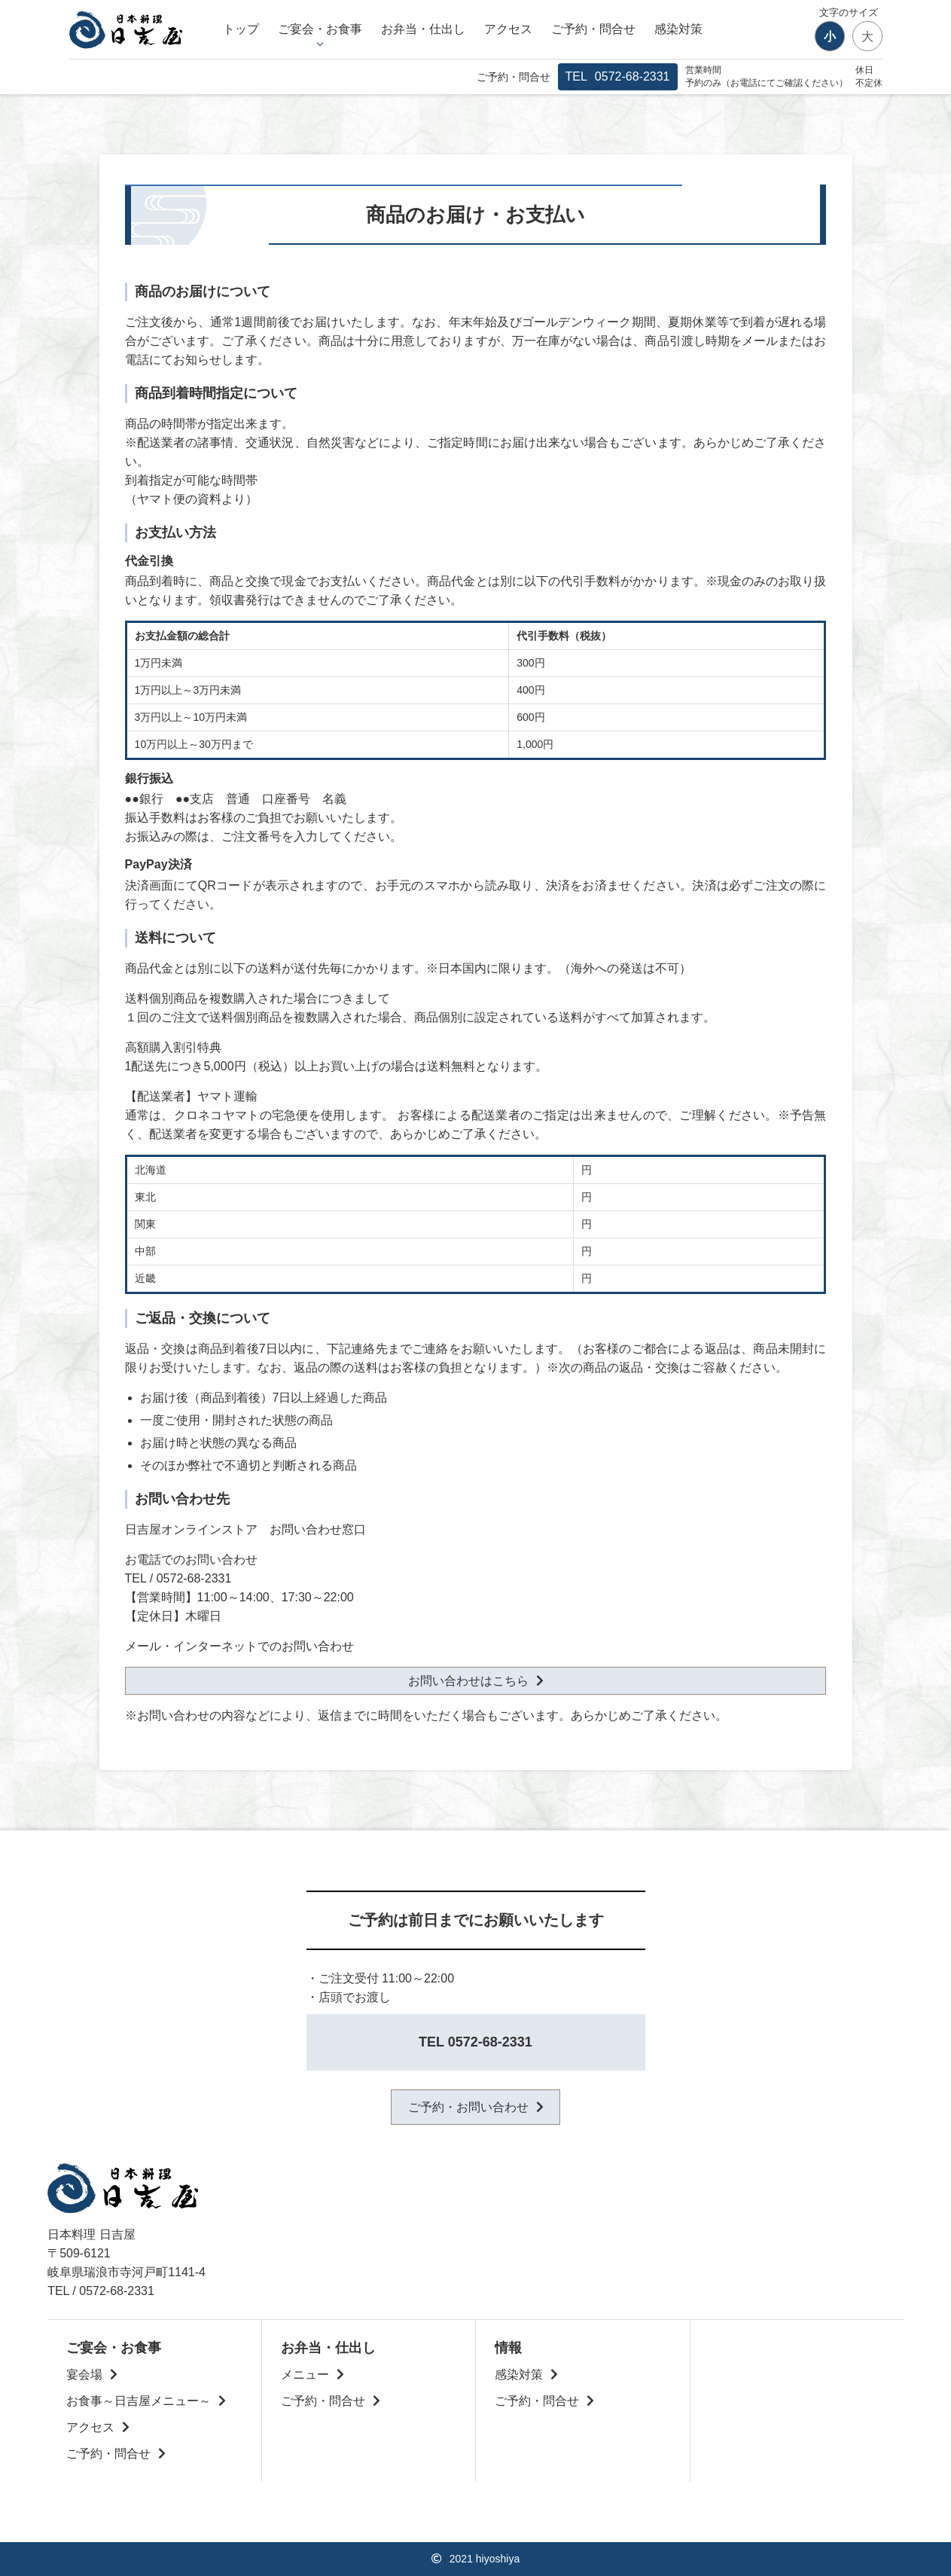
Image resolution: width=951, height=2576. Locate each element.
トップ (241, 29)
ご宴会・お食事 (320, 29)
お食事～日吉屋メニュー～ (138, 2400)
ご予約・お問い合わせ (468, 2107)
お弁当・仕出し (423, 29)
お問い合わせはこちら (468, 1680)
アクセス (508, 29)
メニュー (305, 2374)
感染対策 (678, 29)
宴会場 (84, 2374)
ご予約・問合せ (593, 29)
